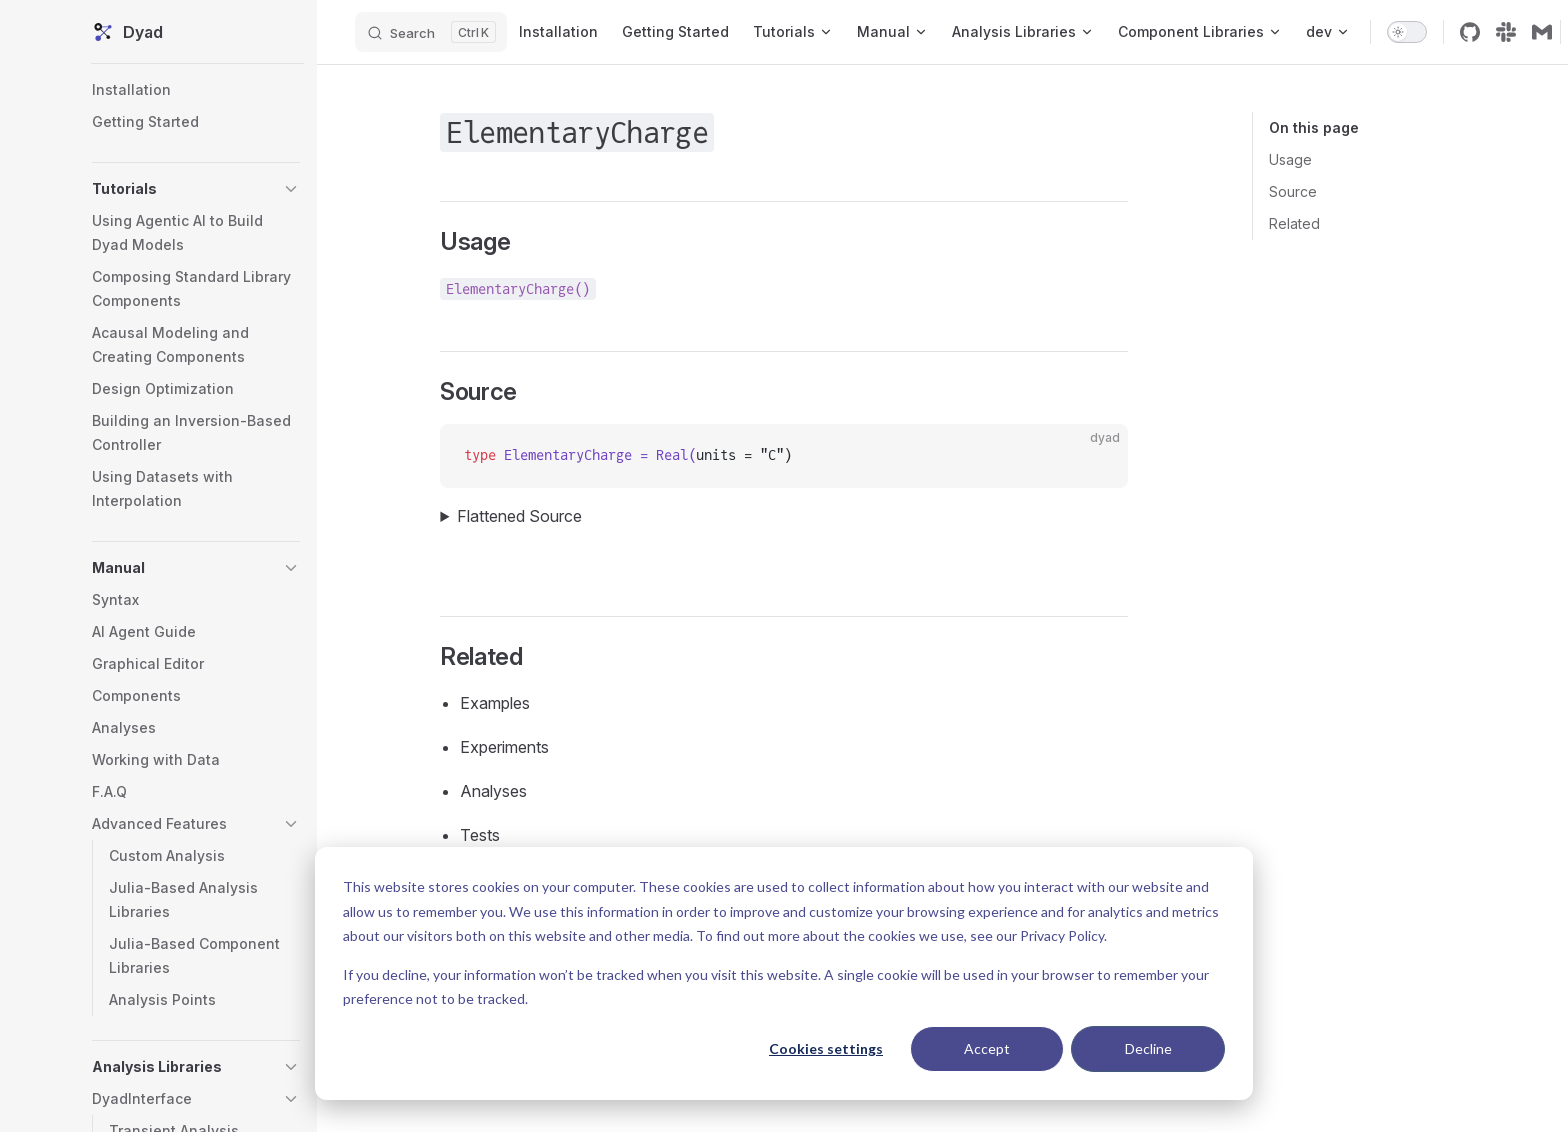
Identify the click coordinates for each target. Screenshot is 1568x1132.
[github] (1483, 32)
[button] (200, 189)
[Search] (444, 32)
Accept (987, 1048)
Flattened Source (527, 516)
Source (1289, 191)
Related (1290, 223)
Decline (1148, 1048)
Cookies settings (826, 1048)
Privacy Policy (1062, 935)
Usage (1286, 159)
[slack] (1519, 32)
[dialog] (784, 973)
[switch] (1420, 32)
